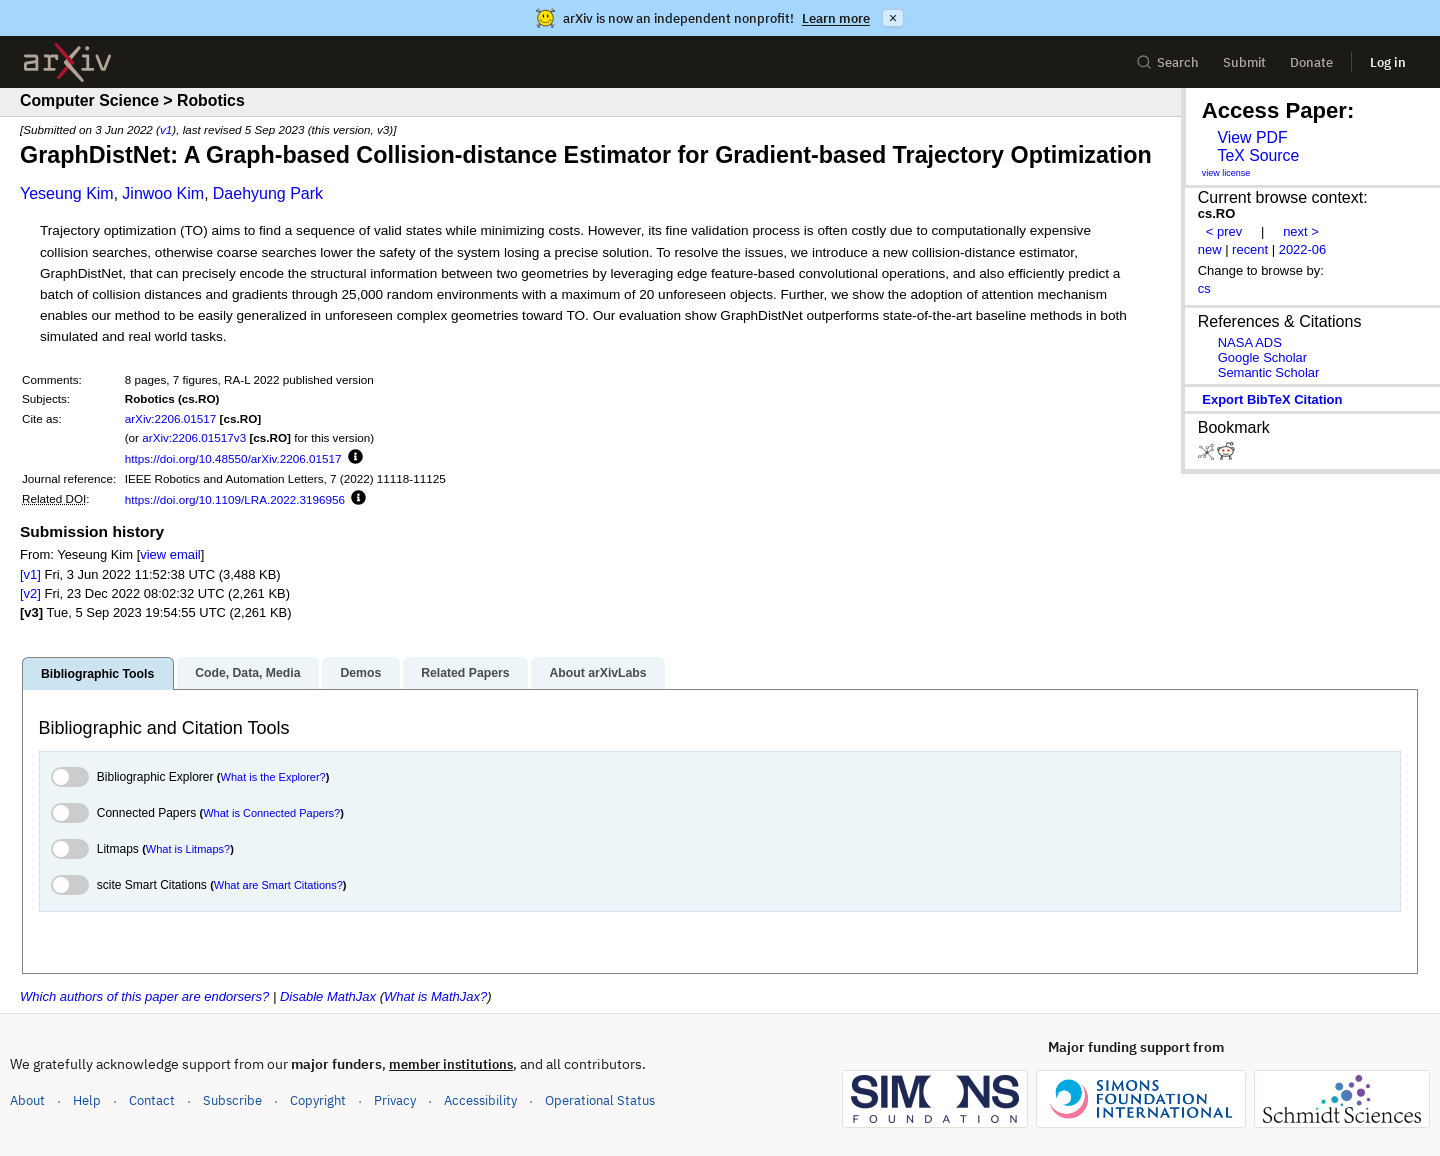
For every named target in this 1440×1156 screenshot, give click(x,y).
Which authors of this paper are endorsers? (144, 996)
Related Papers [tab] (465, 673)
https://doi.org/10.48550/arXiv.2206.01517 (233, 458)
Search (1167, 62)
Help (87, 1100)
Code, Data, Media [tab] (247, 673)
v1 (166, 129)
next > (1301, 231)
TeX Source (1258, 155)
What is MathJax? (435, 996)
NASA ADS (1250, 342)
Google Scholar (1262, 357)
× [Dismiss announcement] (893, 18)
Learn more (836, 18)
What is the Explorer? (273, 777)
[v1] (30, 574)
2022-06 (1303, 249)
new (1210, 249)
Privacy (395, 1100)
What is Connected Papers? (271, 813)
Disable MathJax (328, 996)
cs (1204, 288)
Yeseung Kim (67, 193)
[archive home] (67, 62)
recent (1250, 249)
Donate (1311, 62)
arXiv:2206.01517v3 (194, 437)
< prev (1224, 231)
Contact (152, 1100)
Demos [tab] (360, 673)
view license (1226, 173)
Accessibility (480, 1100)
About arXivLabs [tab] (597, 673)
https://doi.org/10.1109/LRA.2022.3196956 (235, 499)
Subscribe (232, 1100)
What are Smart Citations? (278, 885)
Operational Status (600, 1099)
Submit (1244, 62)
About (27, 1100)
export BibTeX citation (1272, 399)
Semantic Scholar (1269, 372)
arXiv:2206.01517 (171, 418)
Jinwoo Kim (163, 193)
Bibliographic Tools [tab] (97, 674)
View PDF (1252, 137)
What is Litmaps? (188, 849)
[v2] (30, 593)
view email (170, 554)
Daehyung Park (268, 193)
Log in (1388, 62)
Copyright (318, 1100)
